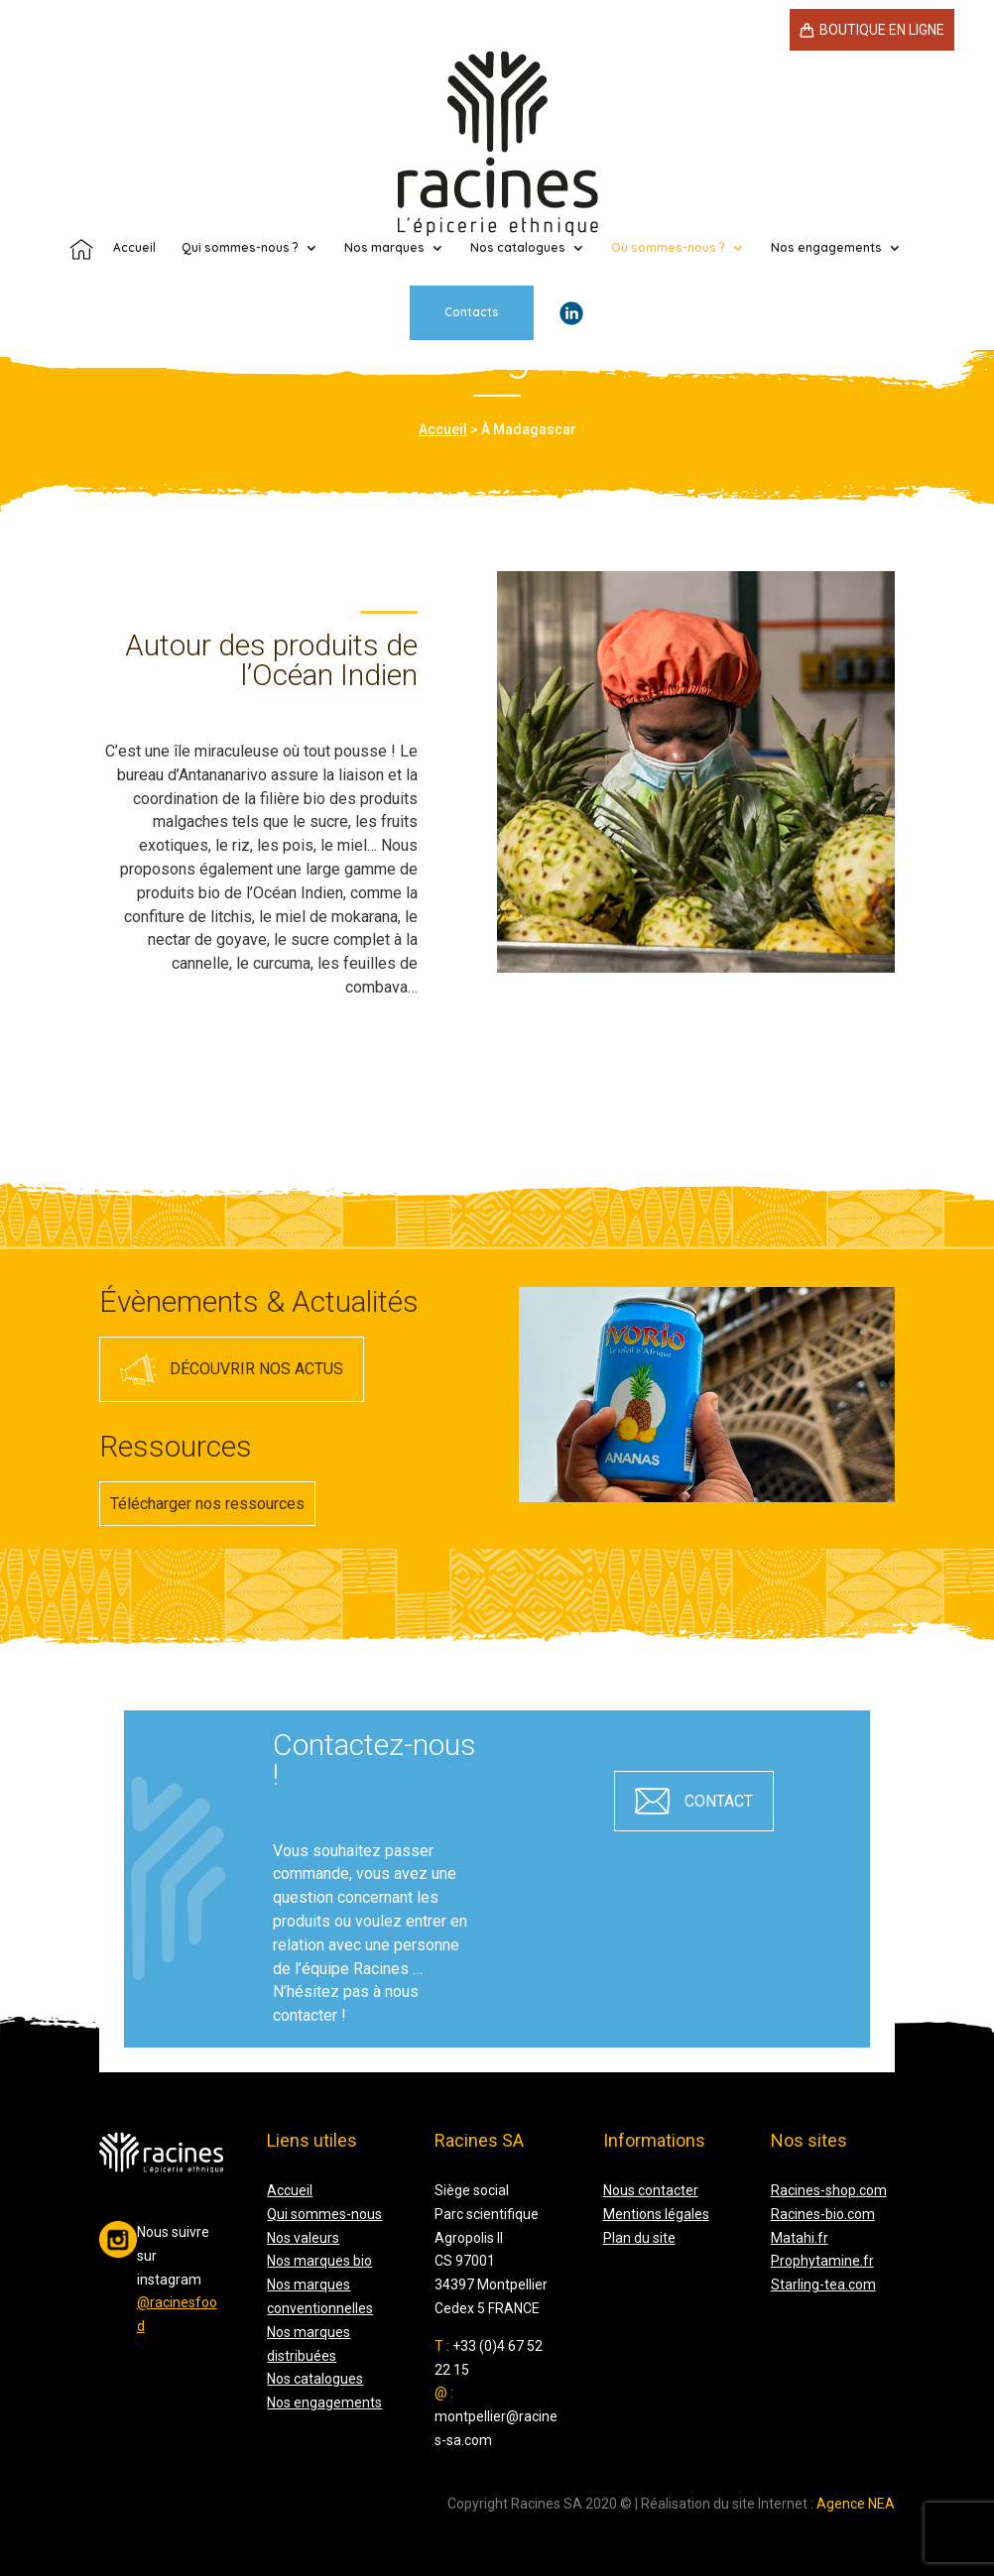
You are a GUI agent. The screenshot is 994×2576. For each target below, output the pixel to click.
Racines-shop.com (829, 2190)
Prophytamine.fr (822, 2261)
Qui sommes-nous (324, 2214)
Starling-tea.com (823, 2284)
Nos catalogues (517, 161)
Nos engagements (826, 161)
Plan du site (639, 2238)
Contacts (471, 224)
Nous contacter (650, 2190)
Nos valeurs (303, 2238)
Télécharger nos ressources (207, 1503)
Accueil (443, 429)
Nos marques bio (319, 2261)
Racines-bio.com (823, 2214)
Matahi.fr (799, 2238)
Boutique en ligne (881, 30)
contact (718, 1801)
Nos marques (384, 161)
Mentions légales (656, 2214)
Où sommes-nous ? (668, 161)
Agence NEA (855, 2504)
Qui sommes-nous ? (240, 161)
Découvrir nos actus (256, 1368)
